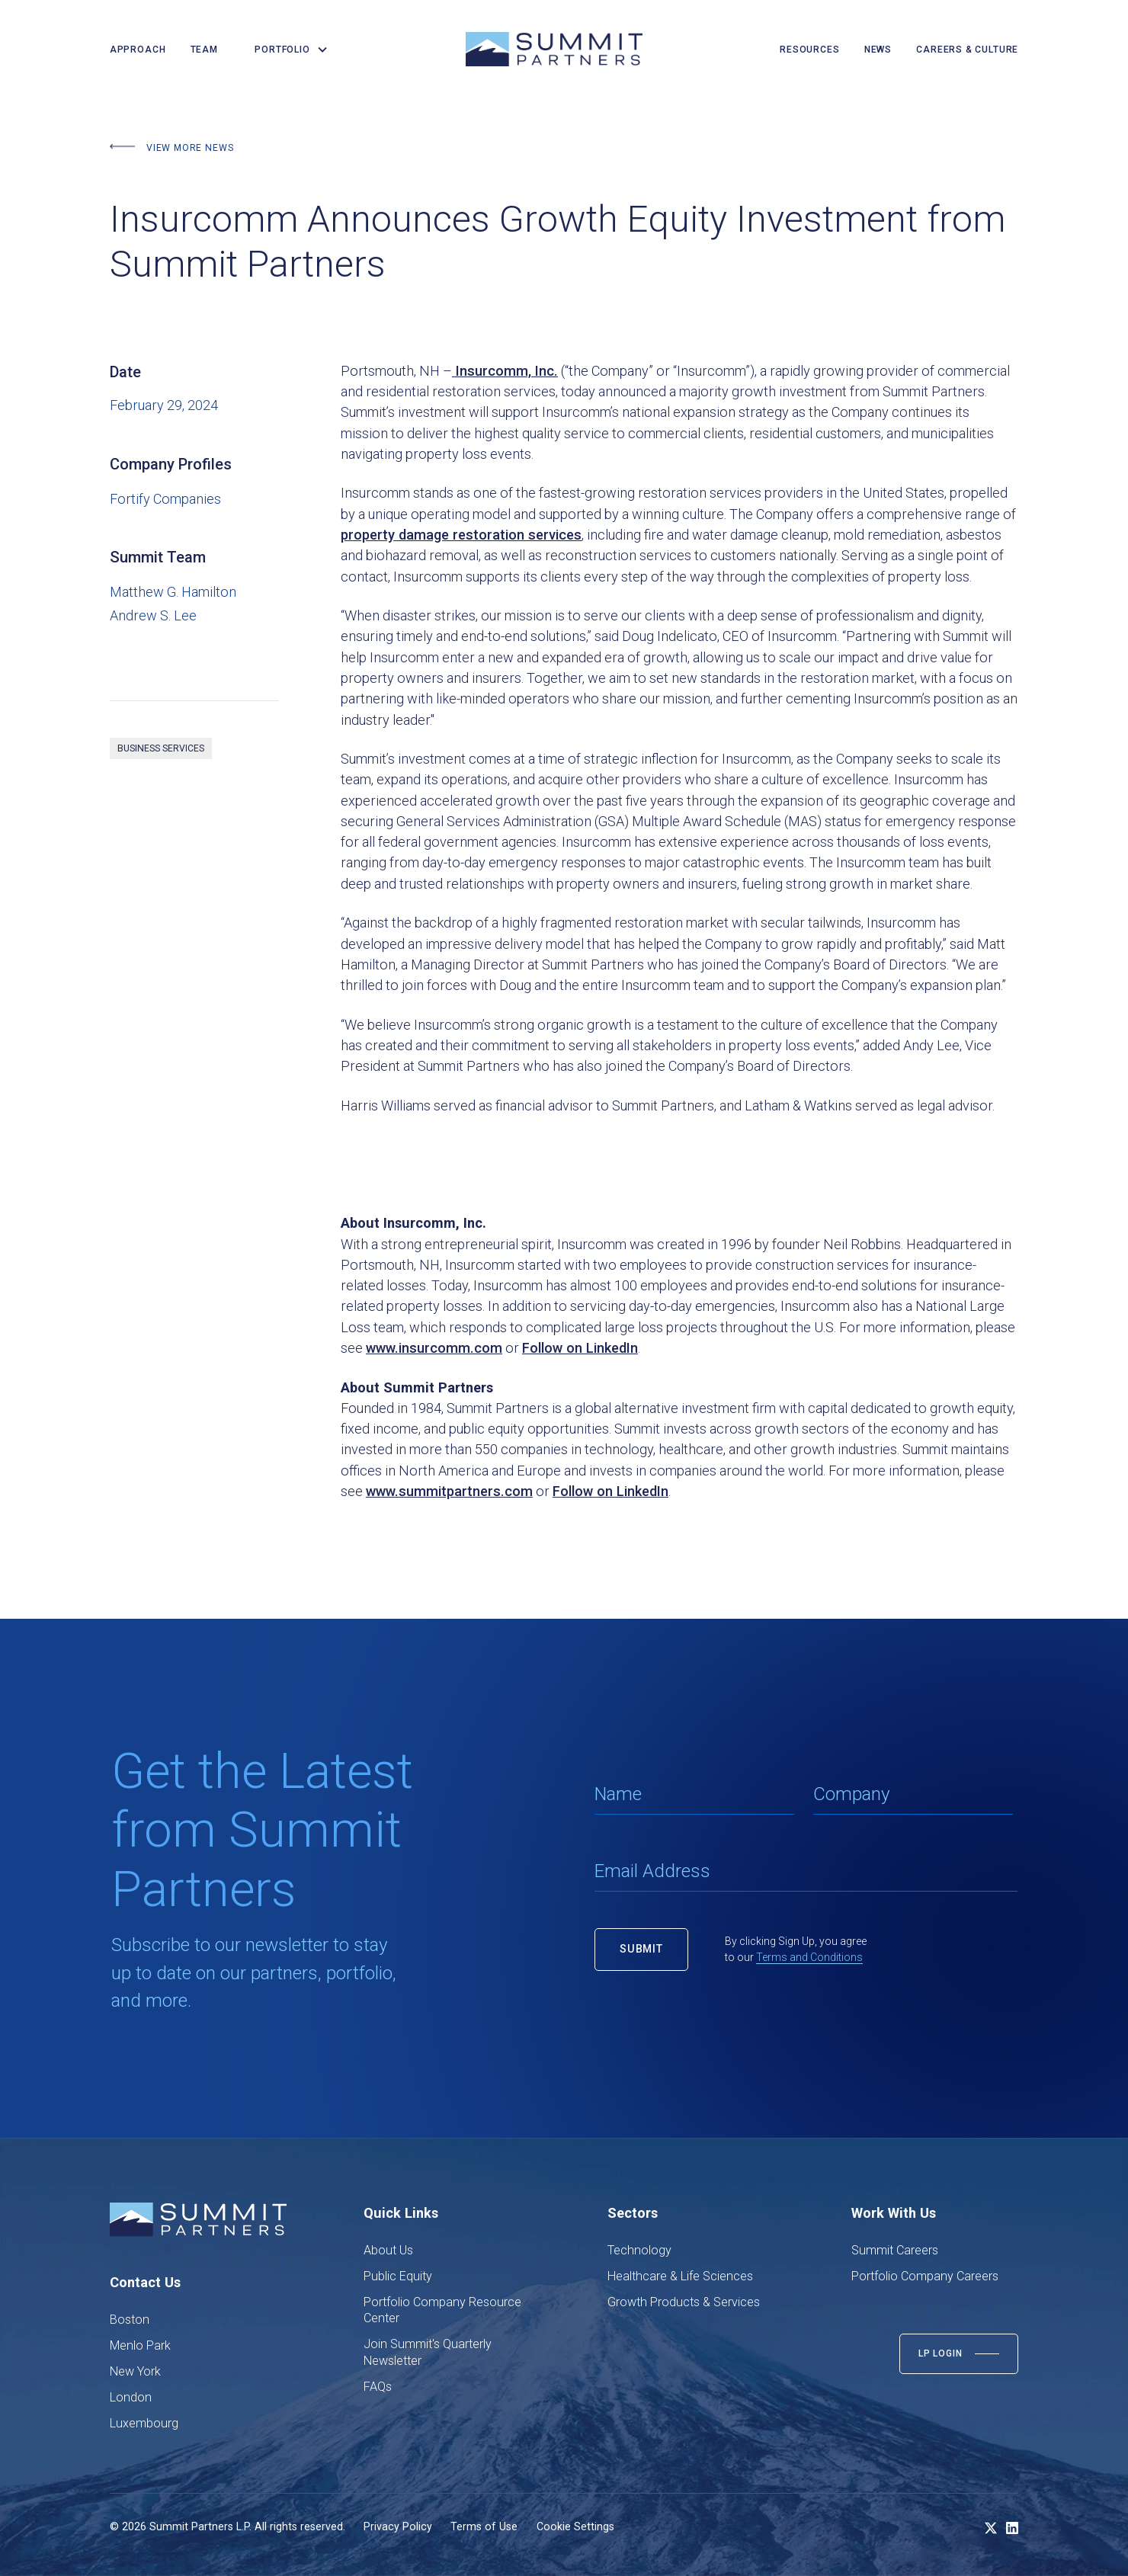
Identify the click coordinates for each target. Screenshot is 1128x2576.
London (131, 2397)
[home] (554, 49)
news (878, 49)
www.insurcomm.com (434, 1348)
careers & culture (967, 49)
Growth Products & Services (683, 2302)
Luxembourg (144, 2423)
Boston (129, 2319)
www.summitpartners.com (449, 1491)
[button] (285, 49)
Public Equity (398, 2276)
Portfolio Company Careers (924, 2276)
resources (809, 49)
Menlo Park (140, 2345)
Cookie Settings (575, 2526)
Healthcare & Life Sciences (680, 2276)
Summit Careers (894, 2250)
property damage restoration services (461, 535)
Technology (639, 2250)
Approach (137, 49)
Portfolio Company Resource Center (442, 2310)
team (204, 49)
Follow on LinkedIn (580, 1348)
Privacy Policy (398, 2526)
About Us (388, 2250)
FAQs (378, 2386)
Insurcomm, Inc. (505, 371)
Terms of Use (484, 2526)
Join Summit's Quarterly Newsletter (428, 2352)
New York (135, 2371)
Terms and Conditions (809, 1957)
